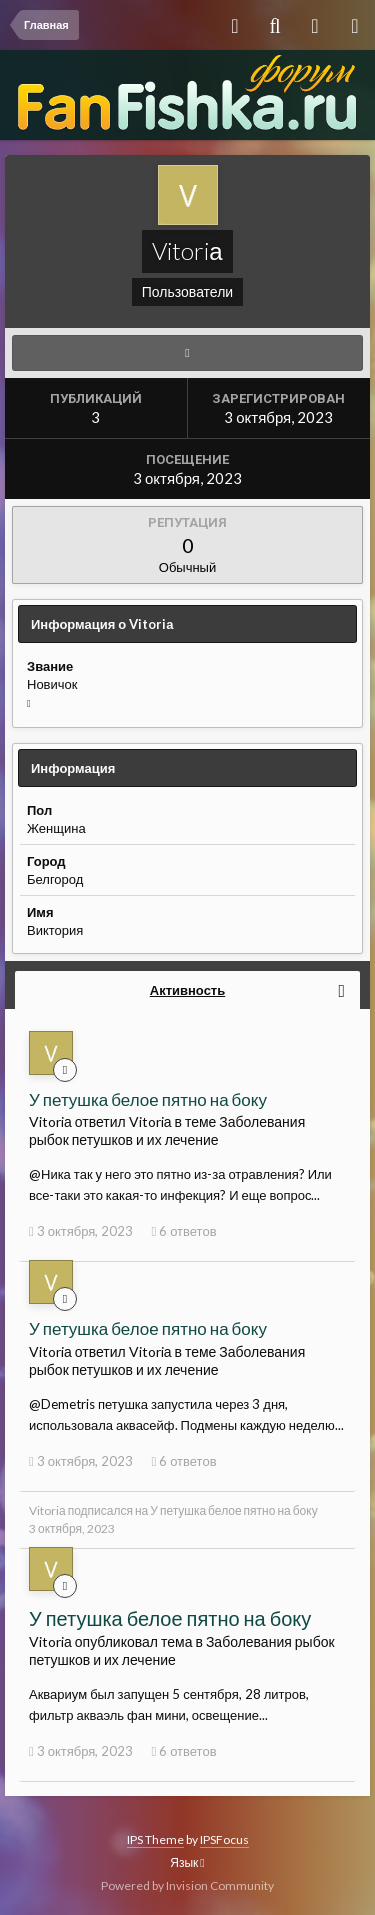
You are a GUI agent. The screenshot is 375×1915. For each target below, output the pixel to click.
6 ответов (183, 1231)
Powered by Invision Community (187, 1885)
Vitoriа (47, 1510)
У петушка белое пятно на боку (148, 1099)
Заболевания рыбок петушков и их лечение (167, 1130)
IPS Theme (155, 1839)
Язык (187, 1862)
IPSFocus (224, 1839)
